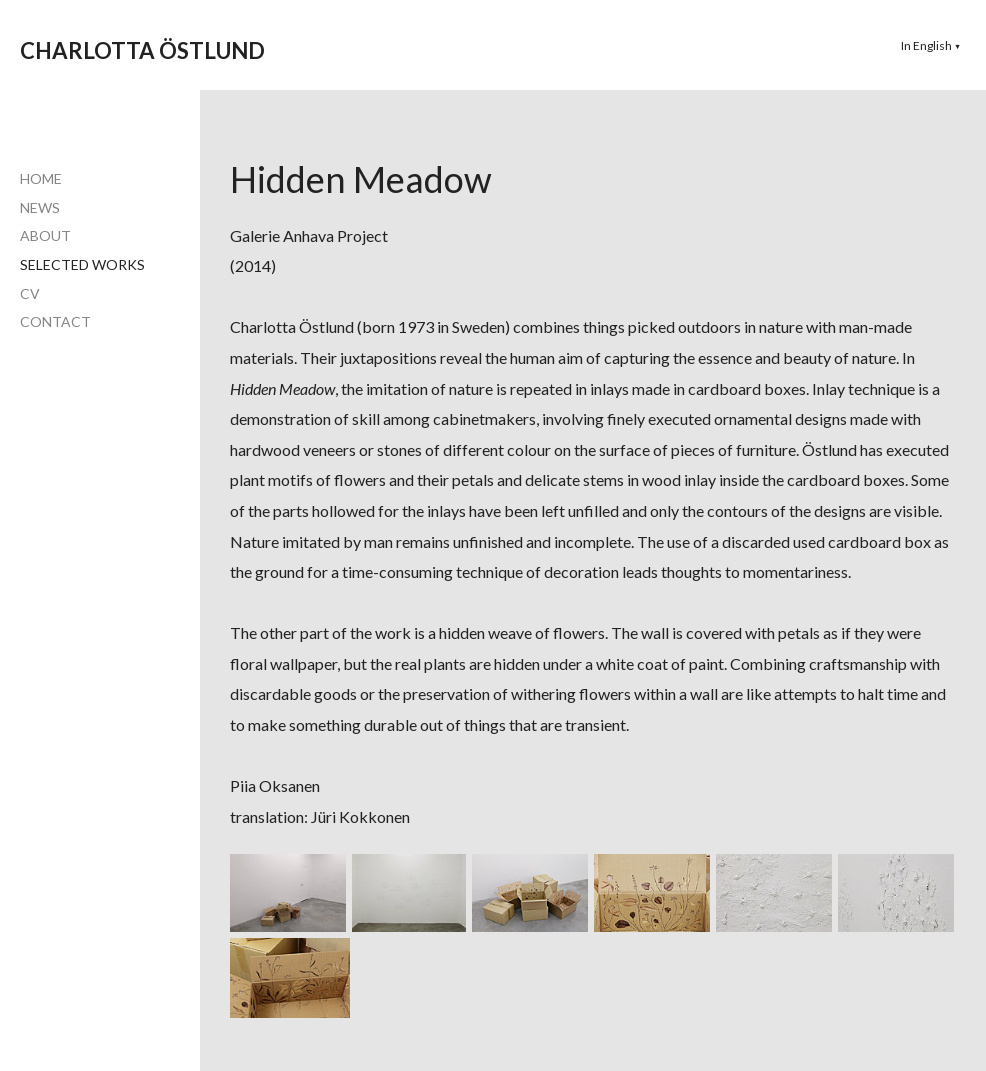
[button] (931, 45)
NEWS (40, 207)
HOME (41, 178)
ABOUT (45, 235)
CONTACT (55, 321)
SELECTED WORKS (82, 264)
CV (30, 293)
